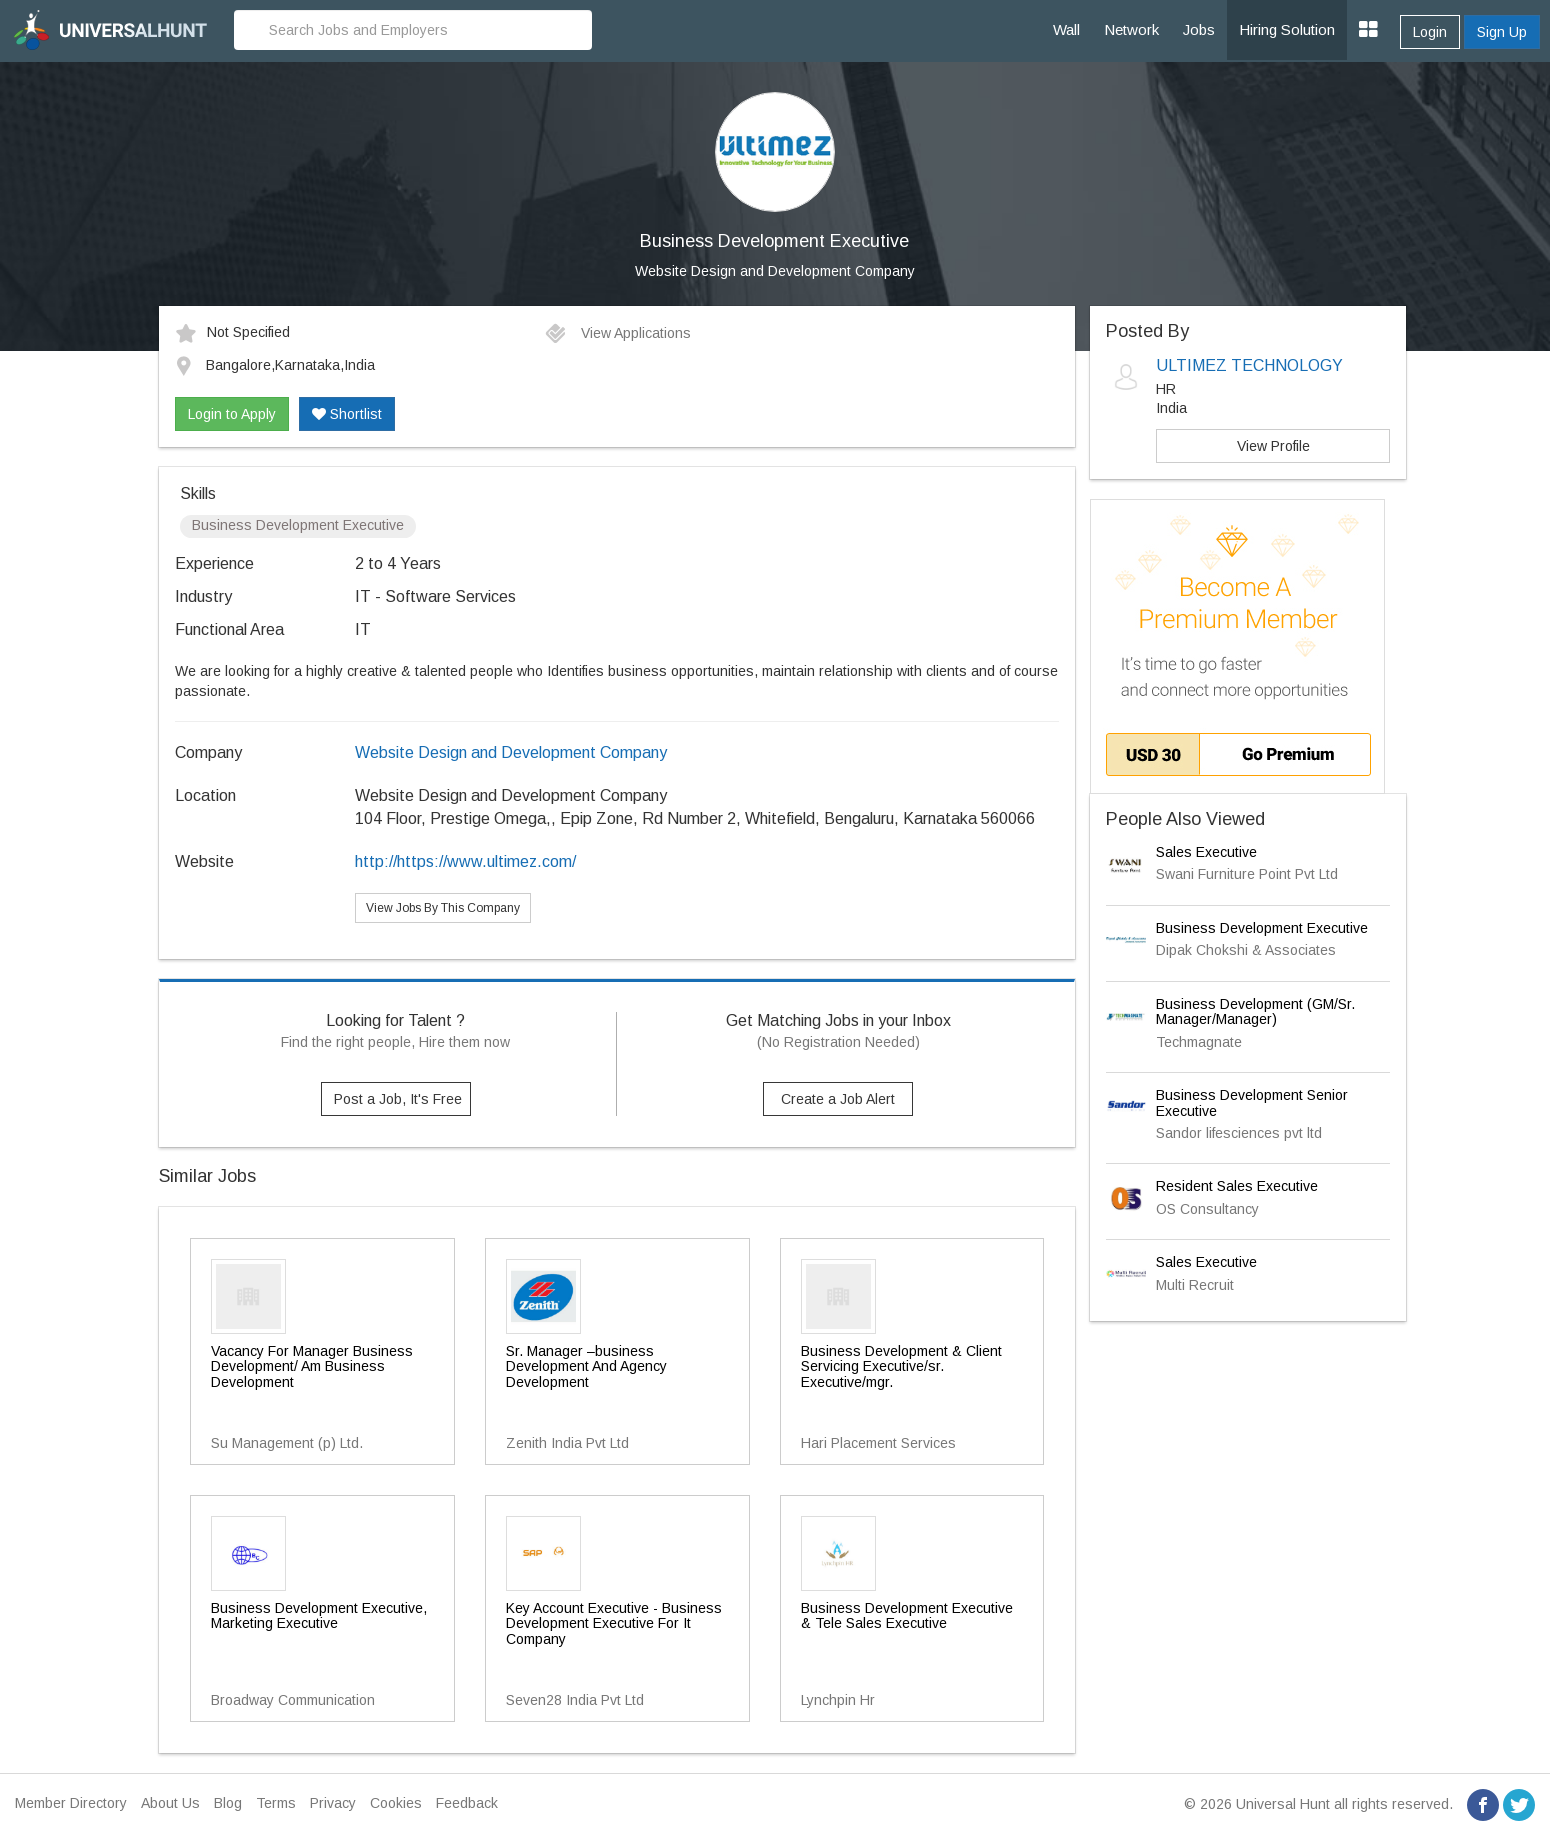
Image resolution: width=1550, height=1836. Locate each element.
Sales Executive (1206, 852)
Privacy (333, 1803)
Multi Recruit (1195, 1285)
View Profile (1273, 446)
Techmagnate (1199, 1042)
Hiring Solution (1287, 29)
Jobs (1199, 29)
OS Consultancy (1207, 1209)
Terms (276, 1803)
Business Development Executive (1262, 928)
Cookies (396, 1803)
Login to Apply (232, 414)
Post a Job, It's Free (398, 1099)
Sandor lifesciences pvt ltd (1239, 1133)
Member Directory (71, 1803)
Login (1430, 32)
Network (1131, 29)
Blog (228, 1803)
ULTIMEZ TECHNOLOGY (1249, 365)
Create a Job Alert (838, 1099)
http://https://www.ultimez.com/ (465, 861)
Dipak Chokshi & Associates (1246, 950)
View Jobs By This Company (443, 908)
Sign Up (1502, 32)
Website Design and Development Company (775, 271)
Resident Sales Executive (1237, 1186)
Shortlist (347, 414)
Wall (1066, 29)
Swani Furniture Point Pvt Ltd (1247, 874)
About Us (170, 1803)
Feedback (467, 1803)
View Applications (617, 333)
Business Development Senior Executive (1252, 1102)
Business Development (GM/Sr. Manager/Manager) (1255, 1011)
